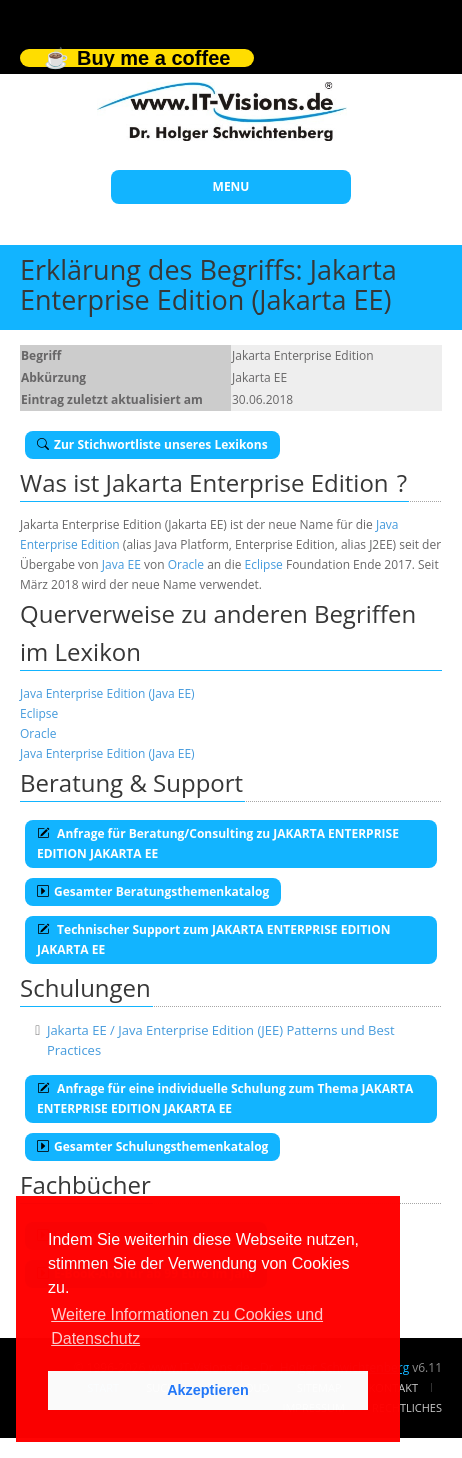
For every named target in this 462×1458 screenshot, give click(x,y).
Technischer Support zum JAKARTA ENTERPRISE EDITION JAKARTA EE (214, 939)
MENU (231, 186)
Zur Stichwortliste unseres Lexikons (152, 444)
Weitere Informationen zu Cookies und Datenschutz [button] (187, 1326)
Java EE (121, 564)
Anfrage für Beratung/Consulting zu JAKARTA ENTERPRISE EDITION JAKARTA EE (218, 843)
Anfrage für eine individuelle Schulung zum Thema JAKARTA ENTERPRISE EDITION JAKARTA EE (225, 1098)
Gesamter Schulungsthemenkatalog (152, 1146)
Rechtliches (407, 1407)
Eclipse (264, 564)
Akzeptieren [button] (208, 1390)
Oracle (186, 564)
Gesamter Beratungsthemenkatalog (153, 891)
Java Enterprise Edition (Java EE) (107, 693)
